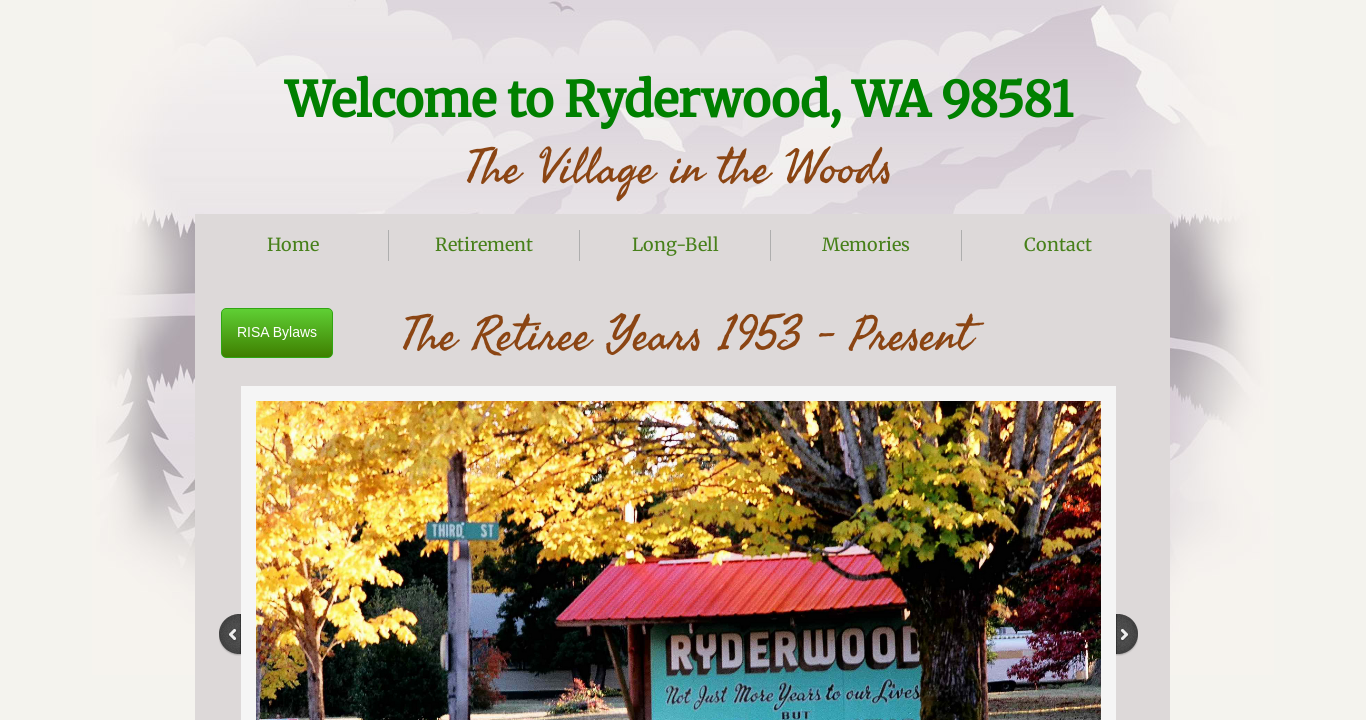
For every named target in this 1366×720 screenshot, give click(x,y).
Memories (866, 244)
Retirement (484, 244)
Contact (1058, 244)
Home (293, 244)
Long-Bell (675, 244)
